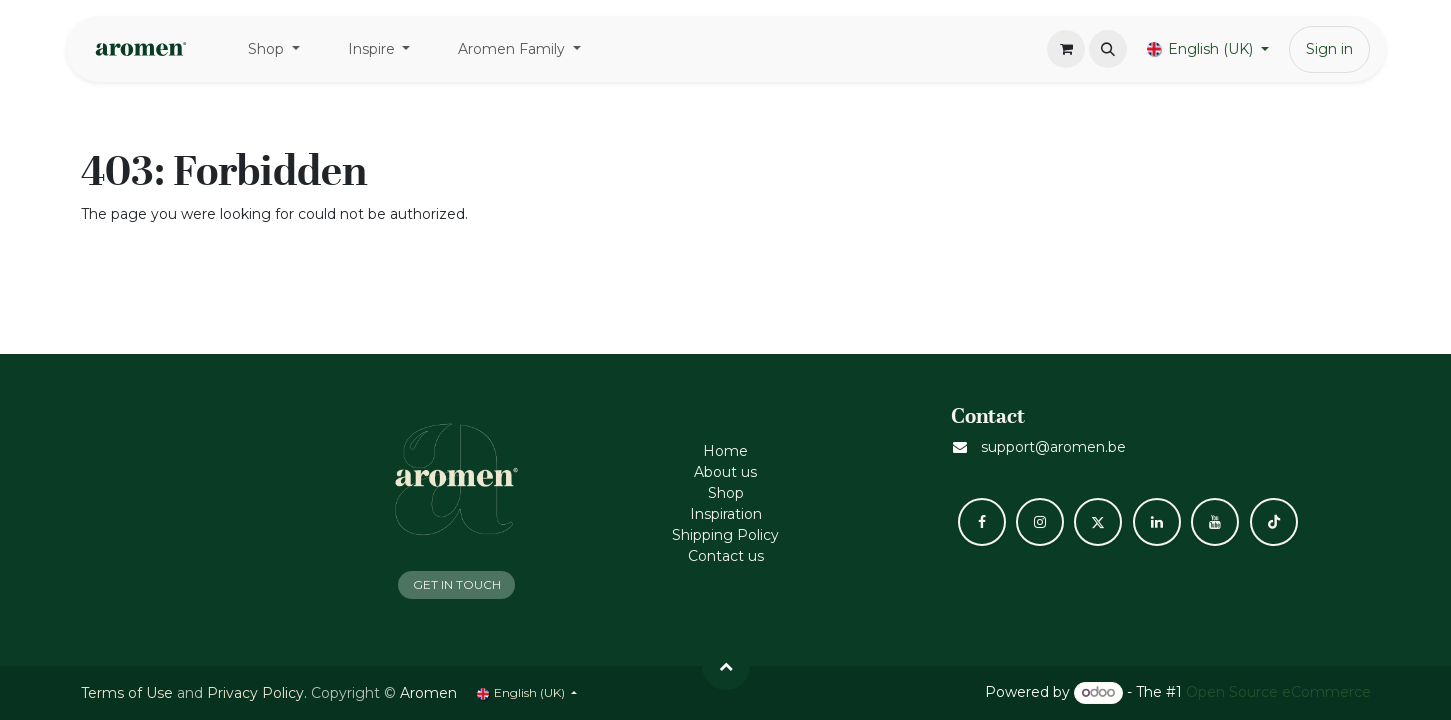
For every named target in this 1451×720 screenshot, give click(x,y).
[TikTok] (1274, 522)
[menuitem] (274, 49)
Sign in (1329, 49)
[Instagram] (1040, 522)
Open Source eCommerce (1278, 692)
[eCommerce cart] (1066, 49)
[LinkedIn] (1157, 522)
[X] (1098, 522)
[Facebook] (982, 522)
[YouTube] (1215, 522)
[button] (1108, 49)
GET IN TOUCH (457, 584)
